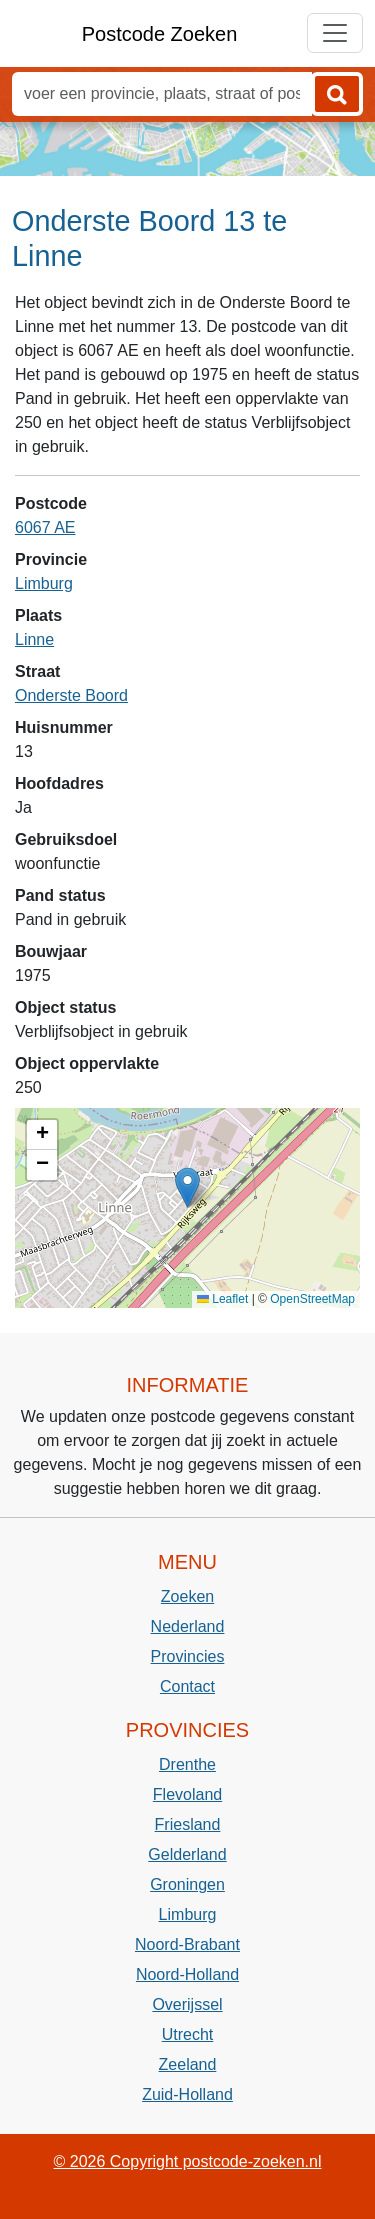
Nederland (188, 1626)
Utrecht (188, 2034)
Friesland (188, 1824)
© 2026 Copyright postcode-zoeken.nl (188, 2161)
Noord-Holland (187, 1974)
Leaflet (222, 1299)
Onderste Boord (71, 695)
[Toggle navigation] (335, 33)
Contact (187, 1686)
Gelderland (187, 1854)
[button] (187, 1187)
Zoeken (187, 1596)
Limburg (44, 583)
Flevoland (187, 1794)
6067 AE (45, 527)
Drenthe (187, 1764)
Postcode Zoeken (160, 34)
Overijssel (187, 2004)
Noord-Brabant (187, 1944)
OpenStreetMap (312, 1299)
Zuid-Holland (187, 2094)
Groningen (187, 1884)
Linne (34, 639)
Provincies (188, 1656)
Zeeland (188, 2064)
